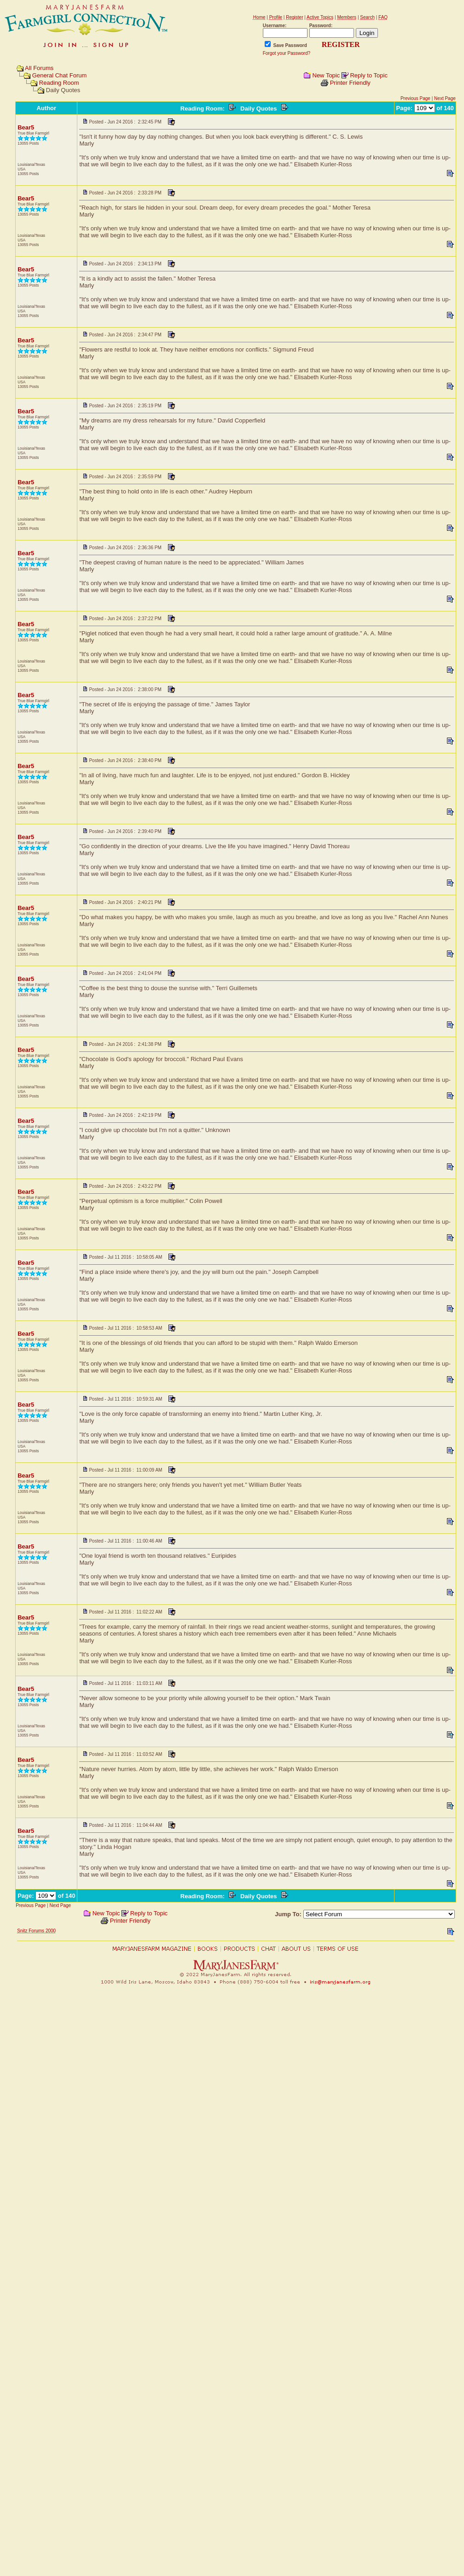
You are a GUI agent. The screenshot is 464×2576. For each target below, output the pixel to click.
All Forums (39, 68)
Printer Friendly (350, 82)
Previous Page (415, 98)
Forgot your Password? (286, 53)
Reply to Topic (368, 75)
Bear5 (25, 127)
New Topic (326, 75)
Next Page (445, 98)
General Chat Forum (59, 75)
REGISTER (341, 44)
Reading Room (59, 82)
